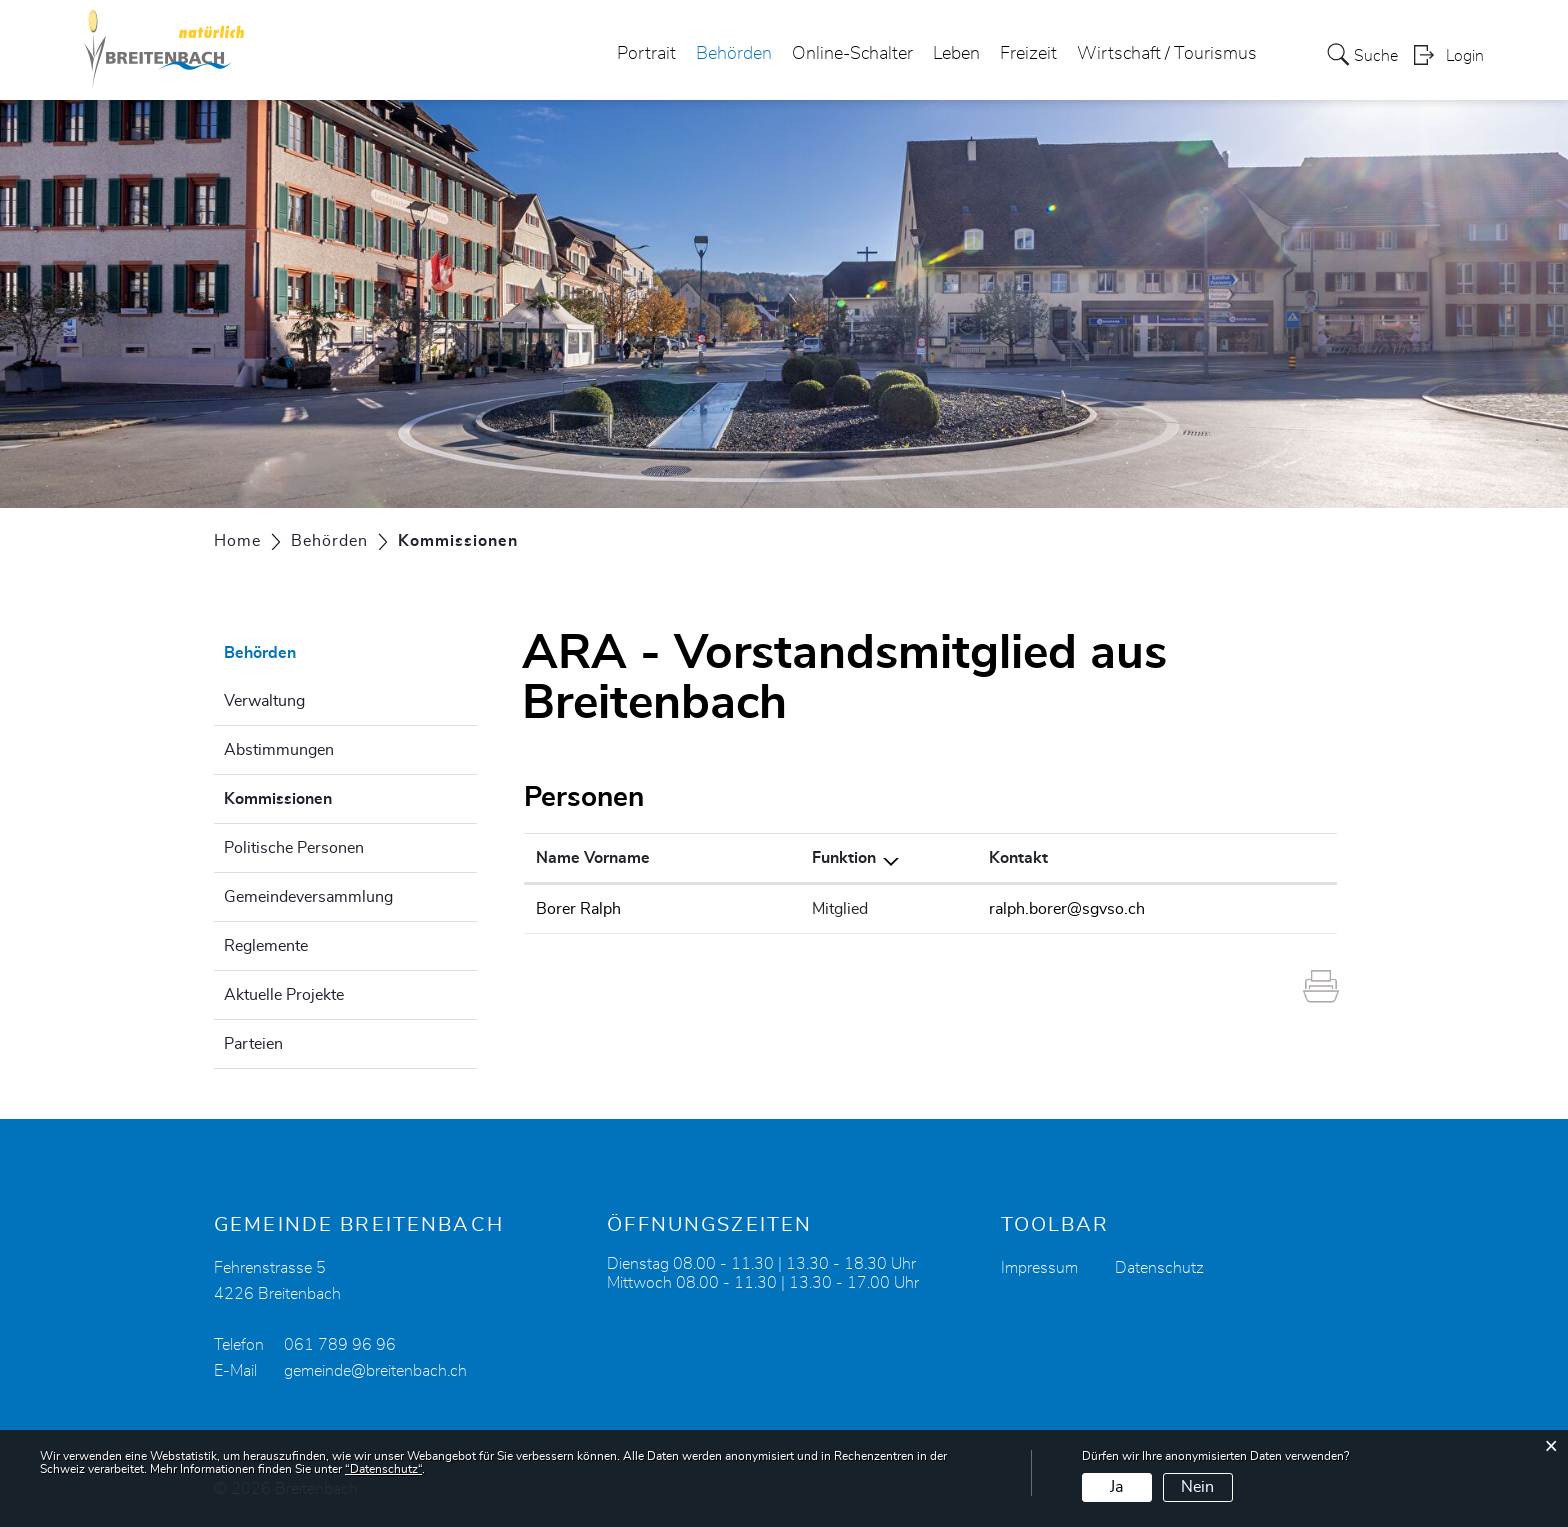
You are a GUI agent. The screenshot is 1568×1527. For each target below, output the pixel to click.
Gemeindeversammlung (308, 897)
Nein (1197, 1487)
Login (1465, 56)
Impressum (1039, 1268)
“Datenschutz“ (383, 1469)
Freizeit (1028, 54)
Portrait (646, 54)
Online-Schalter (852, 54)
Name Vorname (593, 858)
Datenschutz (1159, 1268)
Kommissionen (328, 796)
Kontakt (1018, 858)
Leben (956, 54)
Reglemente (266, 946)
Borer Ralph (578, 909)
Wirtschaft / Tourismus (1167, 54)
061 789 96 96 (340, 1345)
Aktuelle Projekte (284, 995)
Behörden (734, 54)
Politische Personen (294, 848)
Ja (1116, 1487)
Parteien (253, 1044)
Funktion (844, 858)
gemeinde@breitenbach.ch (375, 1371)
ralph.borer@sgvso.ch (1067, 909)
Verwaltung (264, 701)
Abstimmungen (279, 750)
